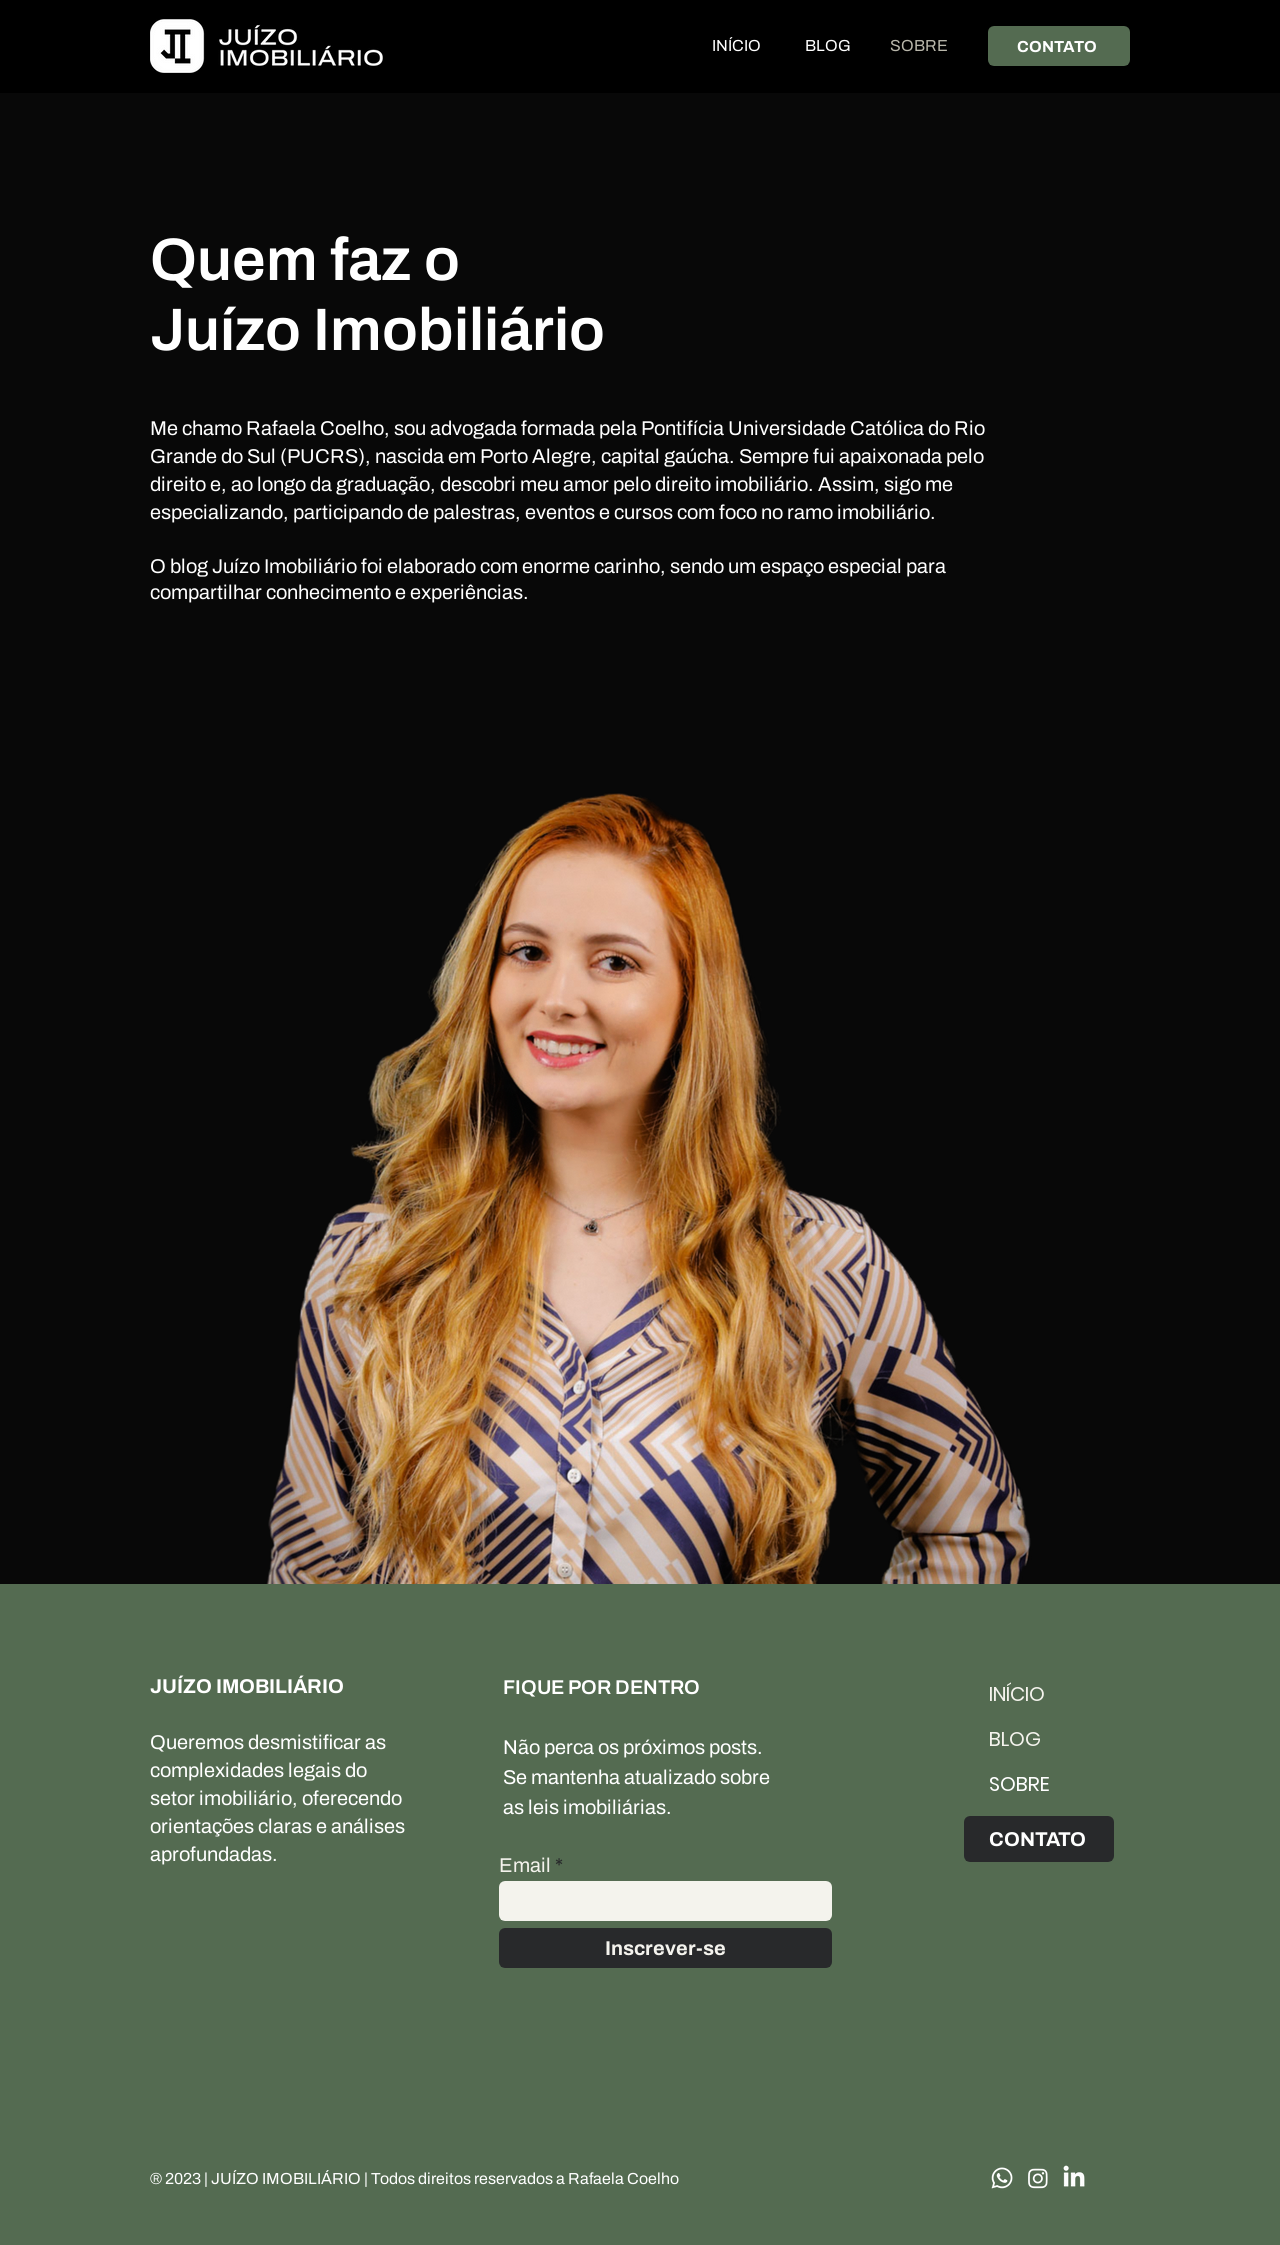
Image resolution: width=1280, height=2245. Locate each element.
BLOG (1015, 1739)
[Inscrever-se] (665, 1948)
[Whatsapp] (1002, 2178)
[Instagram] (1038, 2178)
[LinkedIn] (1074, 2178)
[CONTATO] (1059, 46)
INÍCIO (1017, 1694)
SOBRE (1019, 1784)
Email (525, 1865)
